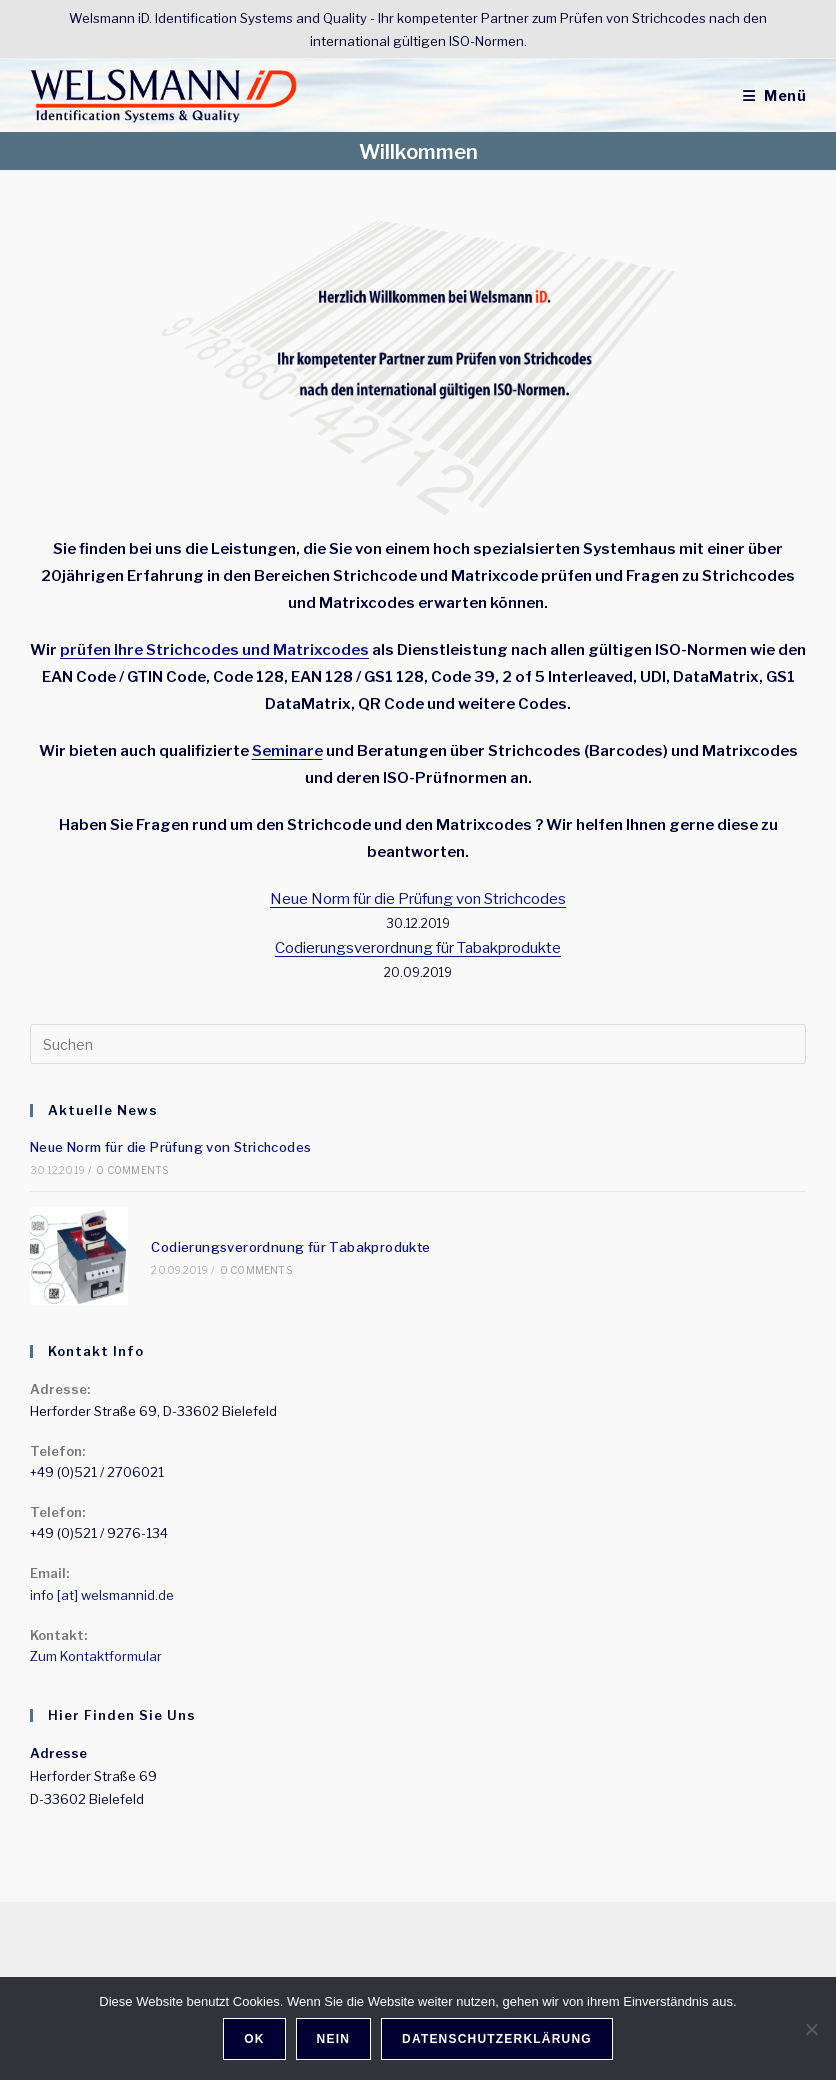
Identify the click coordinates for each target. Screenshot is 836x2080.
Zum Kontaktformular (96, 1656)
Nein (333, 2039)
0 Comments (132, 1170)
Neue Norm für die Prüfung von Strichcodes (418, 899)
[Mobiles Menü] (774, 95)
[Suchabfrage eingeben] (418, 1044)
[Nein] (811, 2029)
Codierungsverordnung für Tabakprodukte (418, 948)
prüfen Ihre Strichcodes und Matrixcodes (214, 650)
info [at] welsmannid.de (102, 1595)
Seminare (287, 751)
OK (254, 2039)
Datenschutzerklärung (497, 2039)
